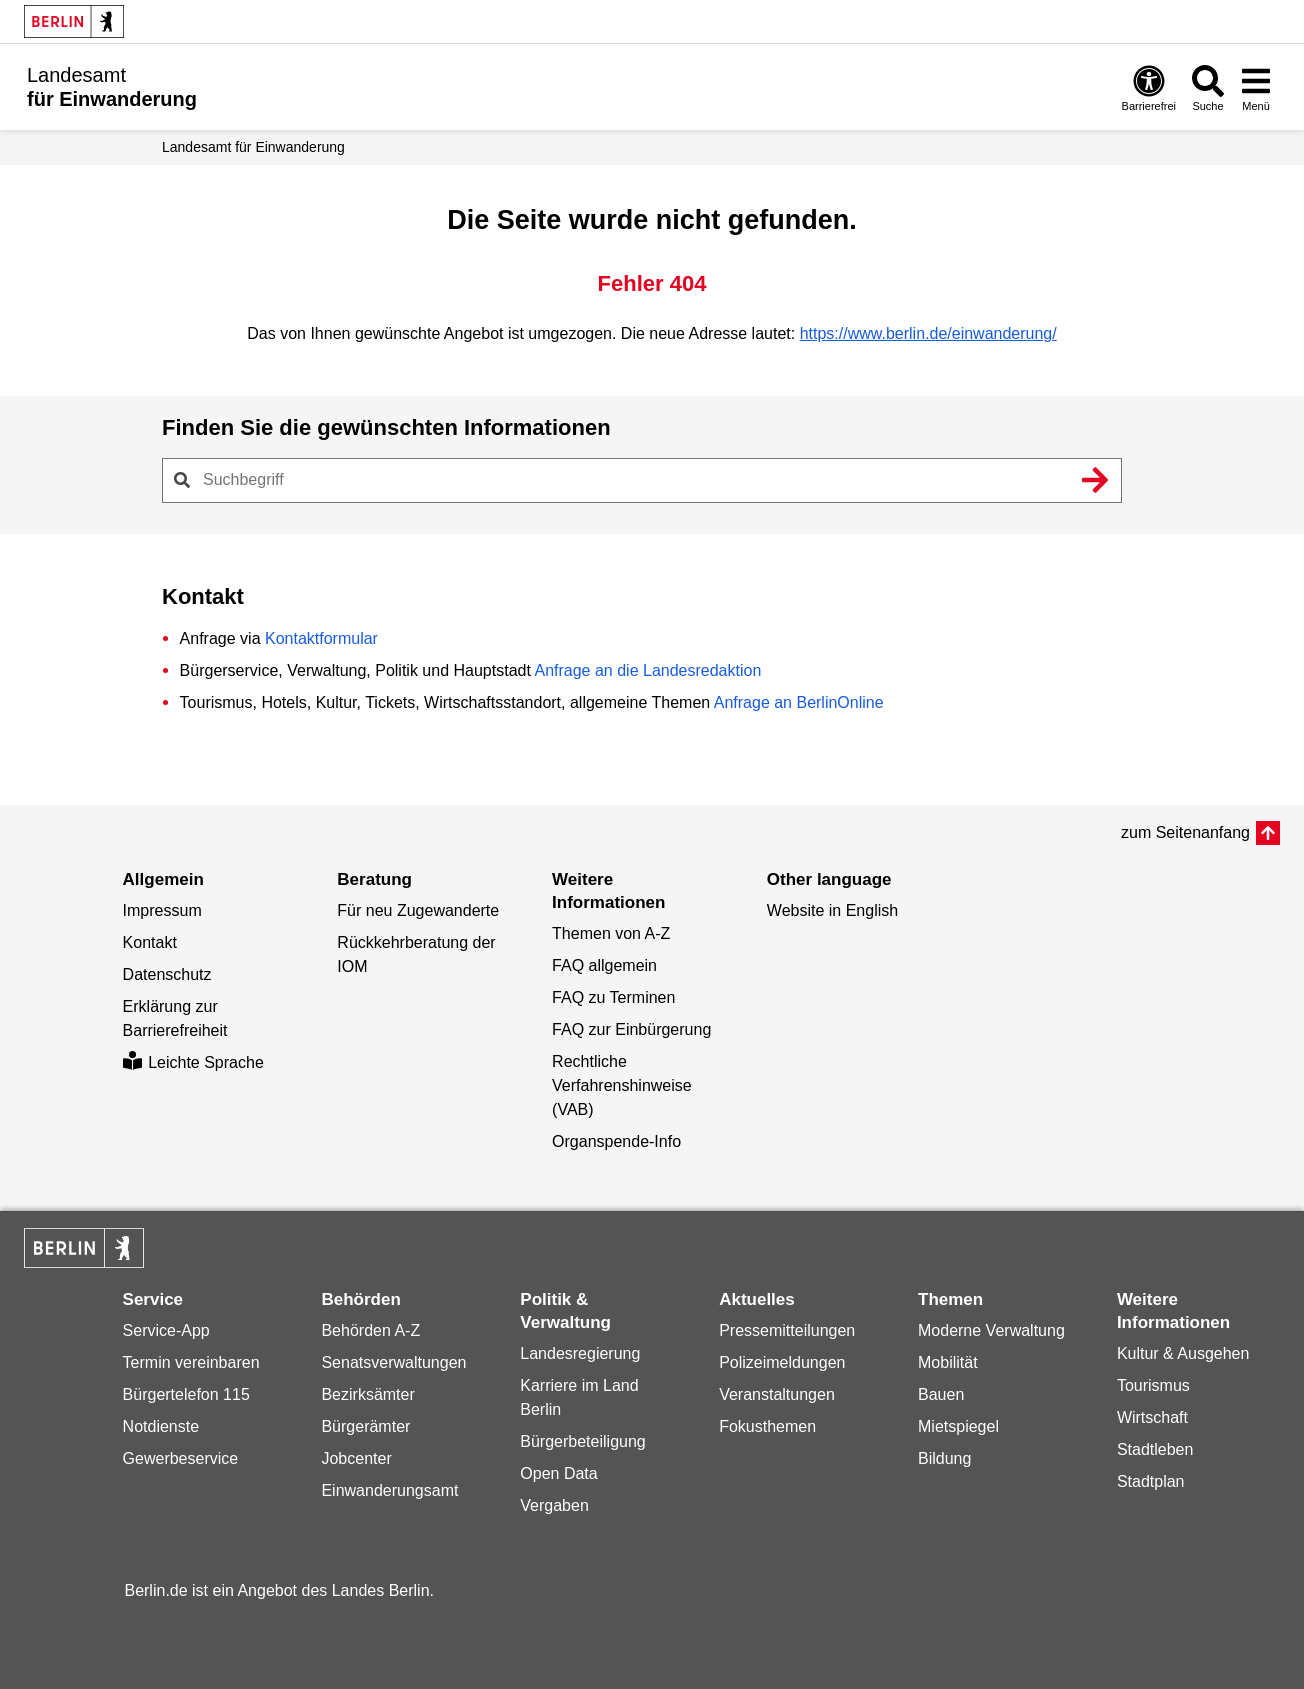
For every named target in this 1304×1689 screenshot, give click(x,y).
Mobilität (948, 1362)
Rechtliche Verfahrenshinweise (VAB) (622, 1085)
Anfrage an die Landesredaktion (647, 670)
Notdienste (161, 1426)
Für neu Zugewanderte (418, 910)
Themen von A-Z (611, 933)
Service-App (166, 1330)
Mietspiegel (958, 1426)
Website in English (832, 910)
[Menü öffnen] (1256, 87)
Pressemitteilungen (787, 1330)
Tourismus (1153, 1385)
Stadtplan (1151, 1481)
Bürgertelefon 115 (186, 1394)
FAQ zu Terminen (613, 997)
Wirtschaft (1152, 1417)
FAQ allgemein (604, 965)
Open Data (558, 1473)
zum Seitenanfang (1185, 832)
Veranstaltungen (777, 1394)
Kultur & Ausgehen (1183, 1353)
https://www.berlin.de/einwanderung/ (928, 333)
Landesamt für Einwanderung (253, 147)
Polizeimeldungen (782, 1362)
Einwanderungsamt (389, 1490)
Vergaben (554, 1505)
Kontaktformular (321, 638)
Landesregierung (580, 1353)
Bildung (944, 1458)
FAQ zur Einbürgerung (631, 1029)
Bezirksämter (367, 1394)
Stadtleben (1155, 1449)
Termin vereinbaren (191, 1362)
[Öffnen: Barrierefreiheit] (1149, 87)
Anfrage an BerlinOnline (799, 702)
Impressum (162, 910)
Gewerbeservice (181, 1458)
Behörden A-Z (370, 1330)
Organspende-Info (616, 1141)
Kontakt (150, 942)
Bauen (941, 1394)
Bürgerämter (365, 1426)
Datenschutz (167, 974)
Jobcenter (356, 1458)
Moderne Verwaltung (991, 1330)
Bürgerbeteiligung (582, 1441)
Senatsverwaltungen (393, 1362)
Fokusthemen (767, 1426)
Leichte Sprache (193, 1062)
